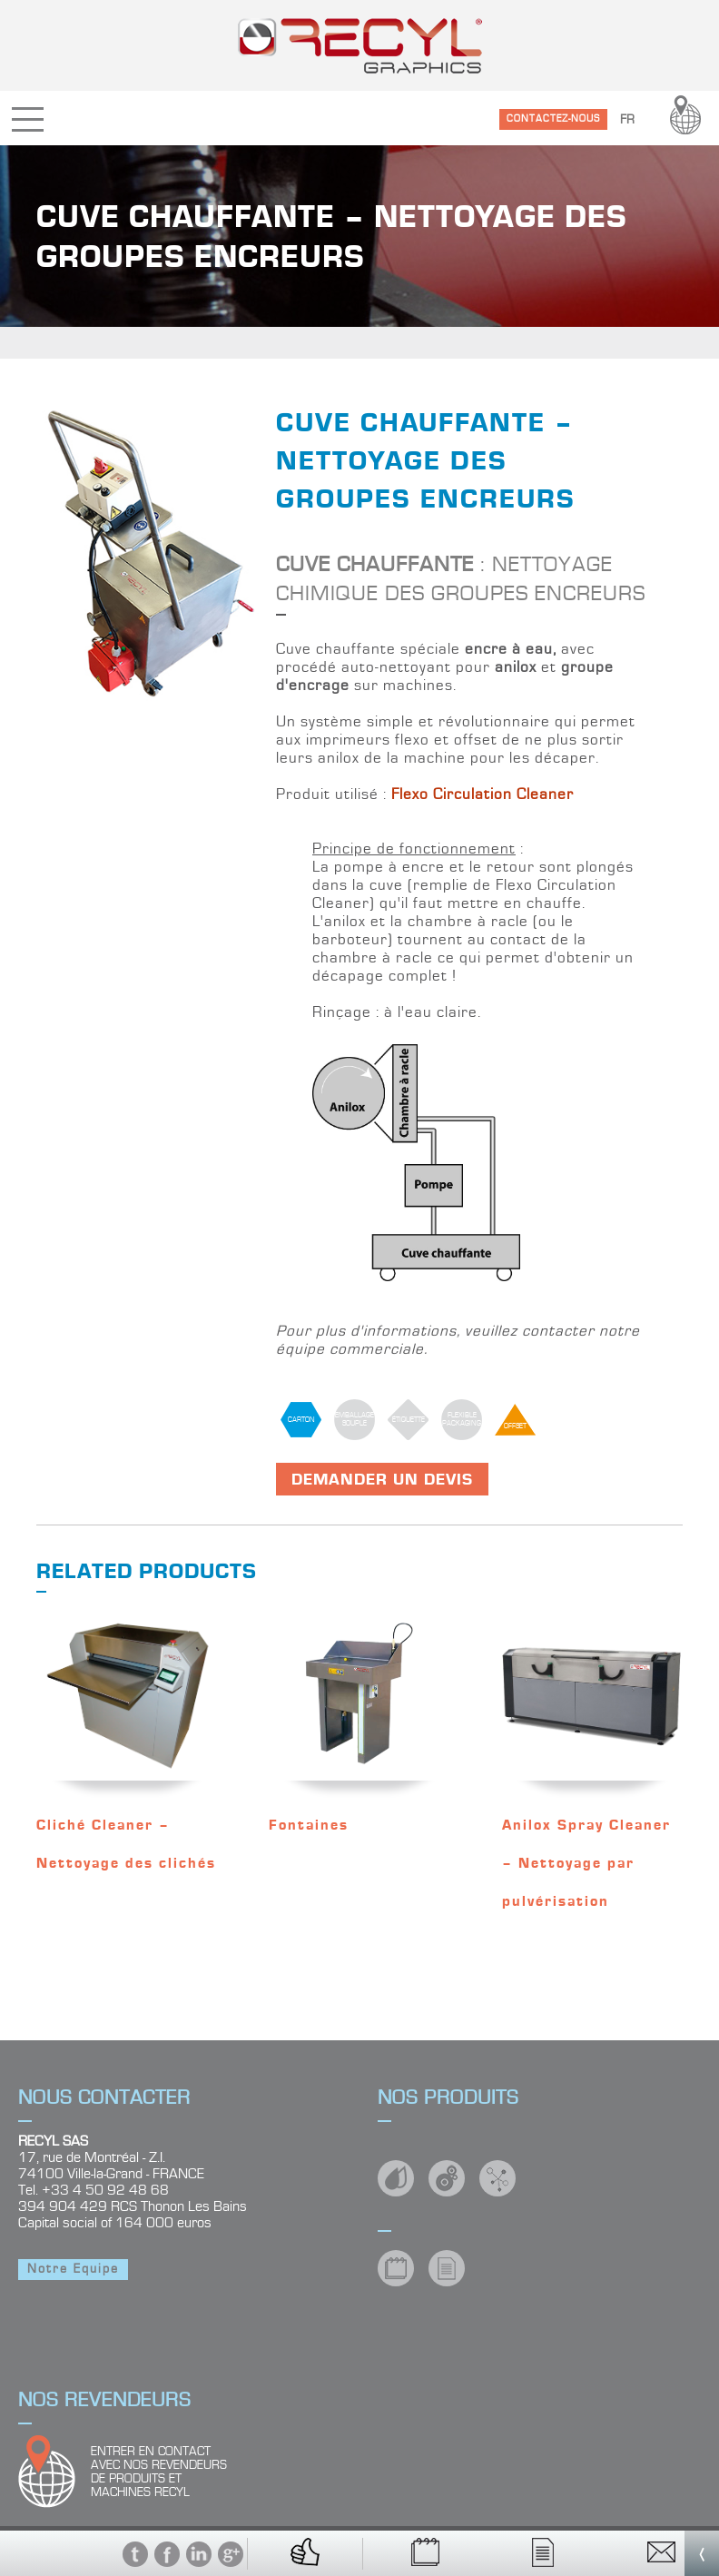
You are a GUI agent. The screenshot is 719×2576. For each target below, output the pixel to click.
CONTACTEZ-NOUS (553, 118)
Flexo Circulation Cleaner (482, 794)
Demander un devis (382, 1479)
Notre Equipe (73, 2269)
